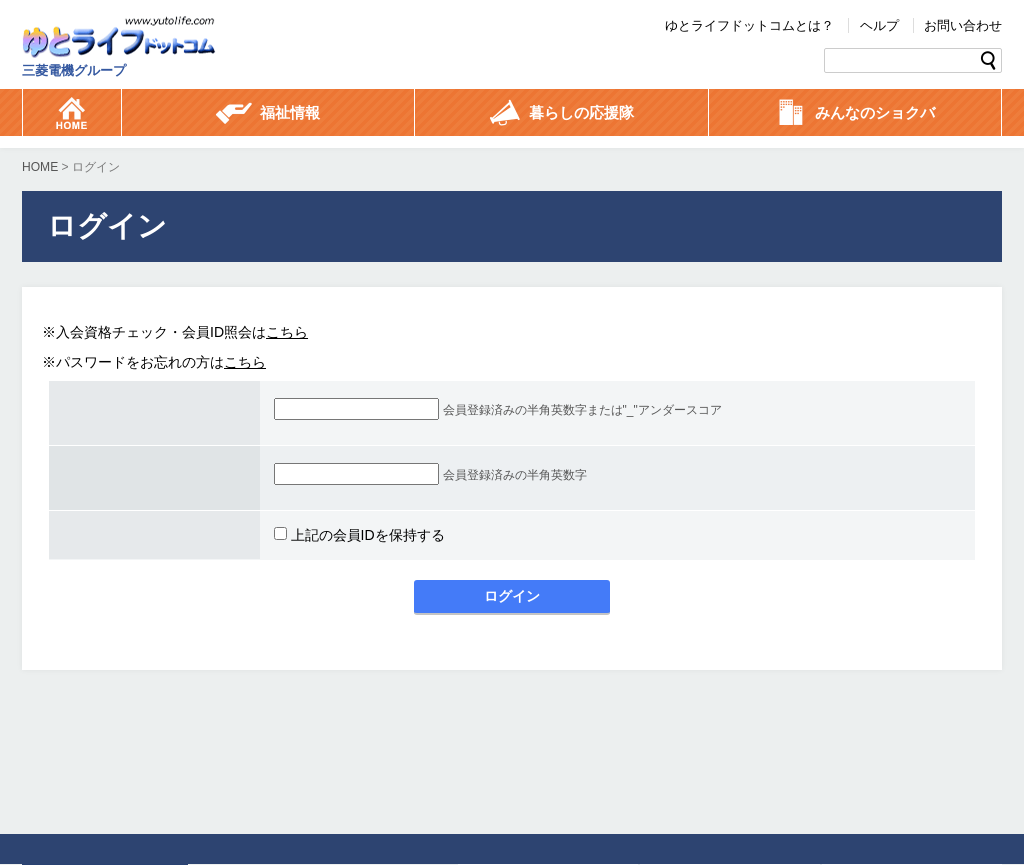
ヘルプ (879, 25)
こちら (287, 332)
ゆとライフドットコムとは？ (749, 25)
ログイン (512, 596)
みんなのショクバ (855, 114)
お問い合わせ (963, 25)
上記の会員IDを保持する (359, 535)
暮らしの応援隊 (561, 114)
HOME (40, 167)
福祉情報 (268, 114)
